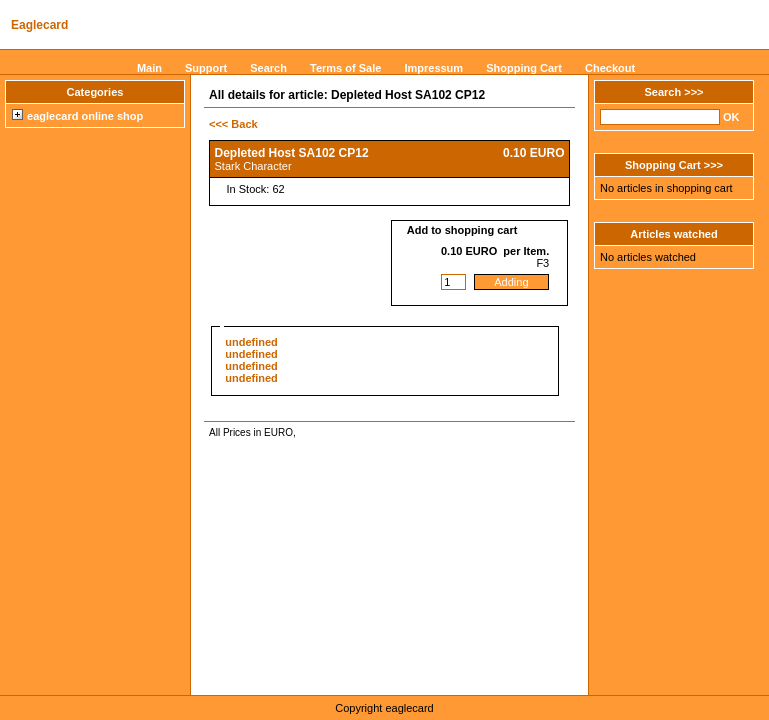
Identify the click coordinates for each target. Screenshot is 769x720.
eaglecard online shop (77, 116)
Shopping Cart (524, 68)
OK (731, 117)
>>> (693, 92)
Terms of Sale (345, 68)
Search (268, 68)
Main (149, 68)
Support (206, 68)
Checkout (610, 68)
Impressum (433, 68)
